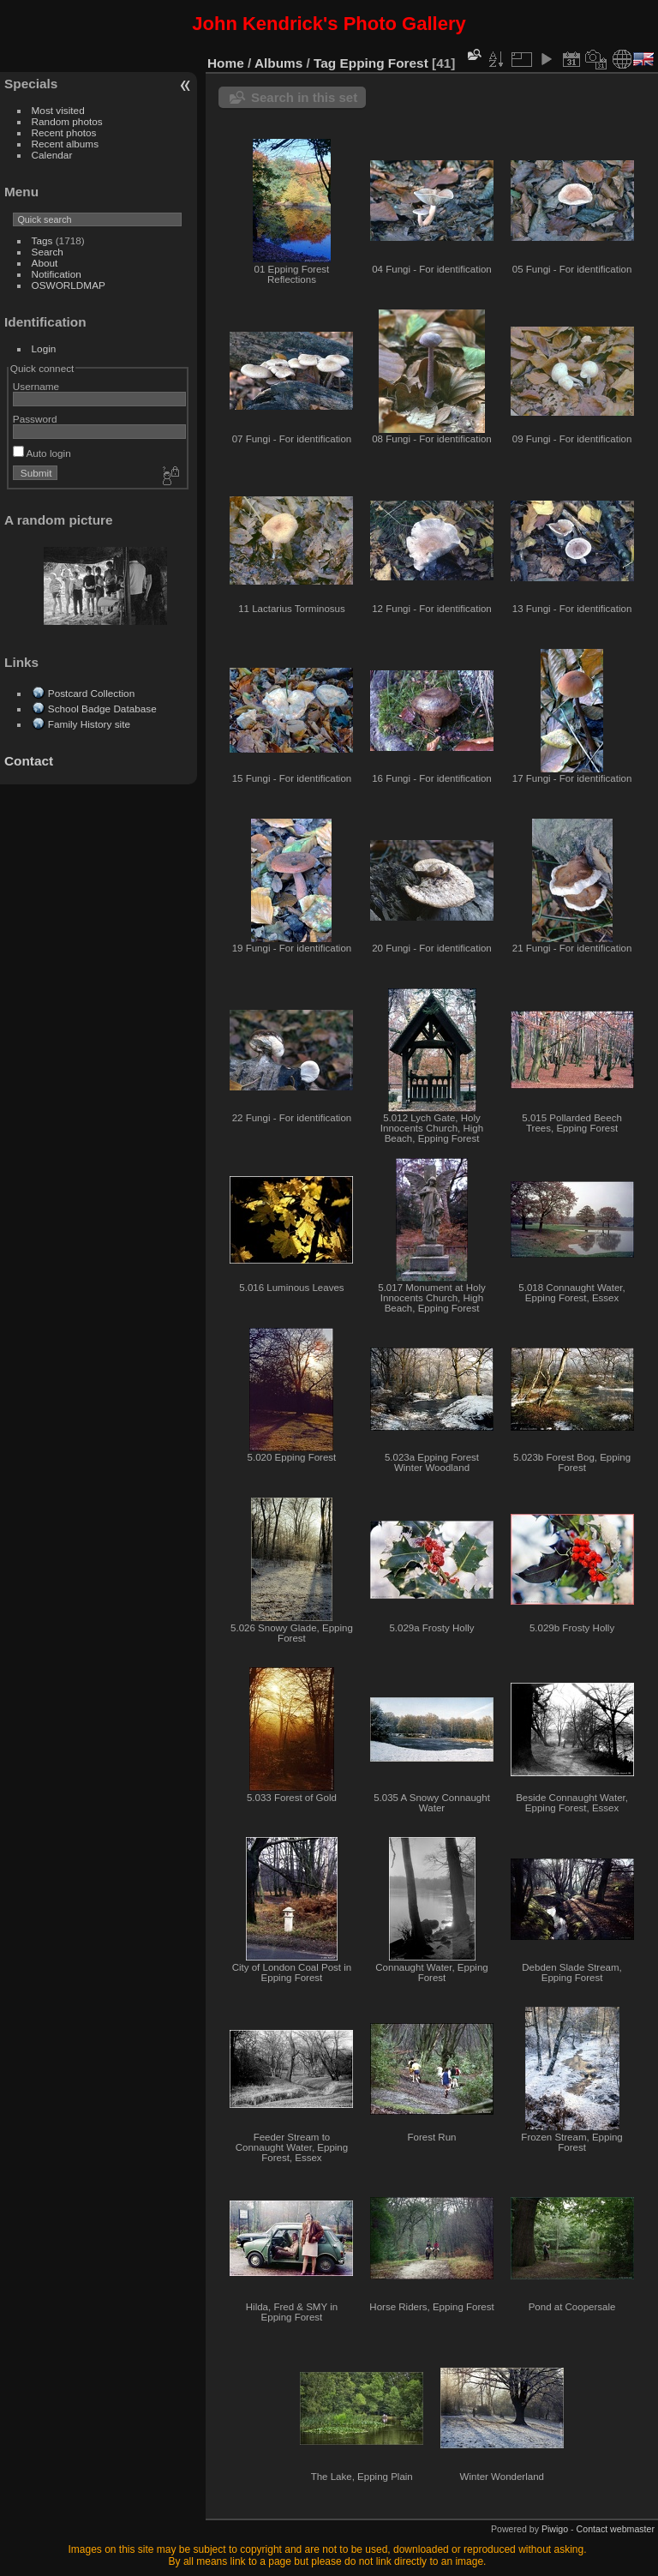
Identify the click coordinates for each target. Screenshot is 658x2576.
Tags (42, 240)
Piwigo (554, 2529)
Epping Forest (384, 63)
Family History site (89, 724)
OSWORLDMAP (68, 285)
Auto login (42, 453)
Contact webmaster (616, 2529)
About (45, 262)
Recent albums (65, 143)
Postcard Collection (91, 693)
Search (47, 251)
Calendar (52, 154)
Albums (278, 63)
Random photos (67, 121)
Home (225, 63)
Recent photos (64, 132)
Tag (325, 63)
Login (44, 348)
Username (36, 386)
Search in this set (304, 97)
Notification (56, 273)
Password (35, 418)
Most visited (58, 110)
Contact (28, 761)
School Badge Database (102, 708)
